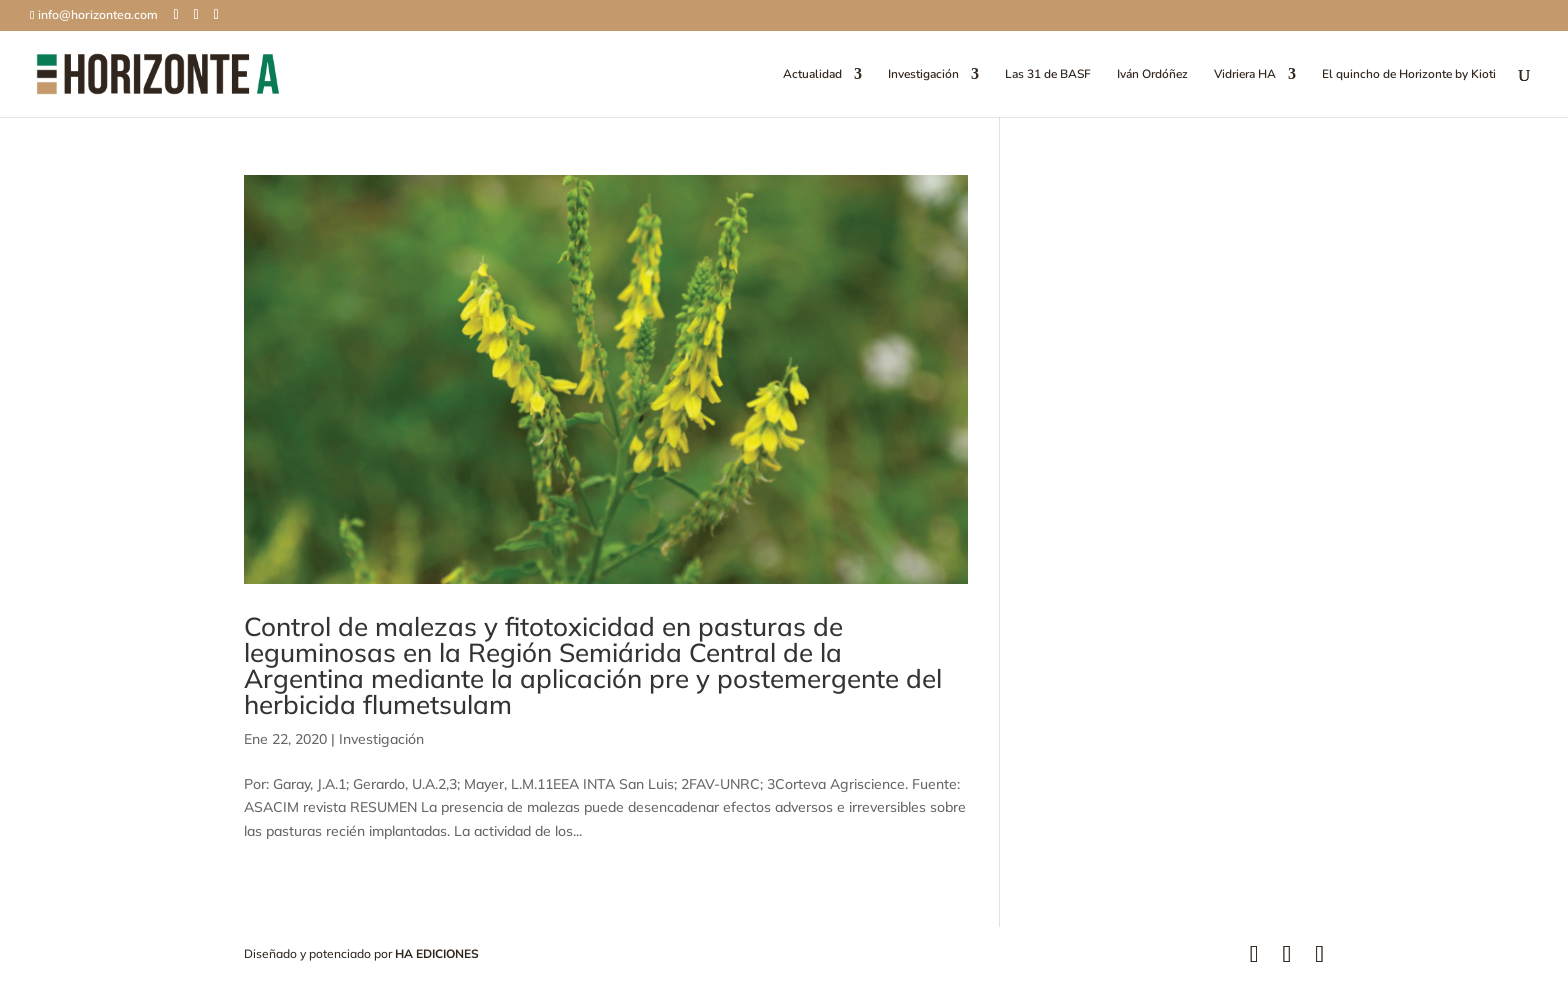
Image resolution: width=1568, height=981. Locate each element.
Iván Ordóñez (1152, 74)
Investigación (923, 74)
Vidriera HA (1245, 74)
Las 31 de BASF (1048, 74)
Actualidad (812, 74)
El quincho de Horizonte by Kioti (1409, 74)
